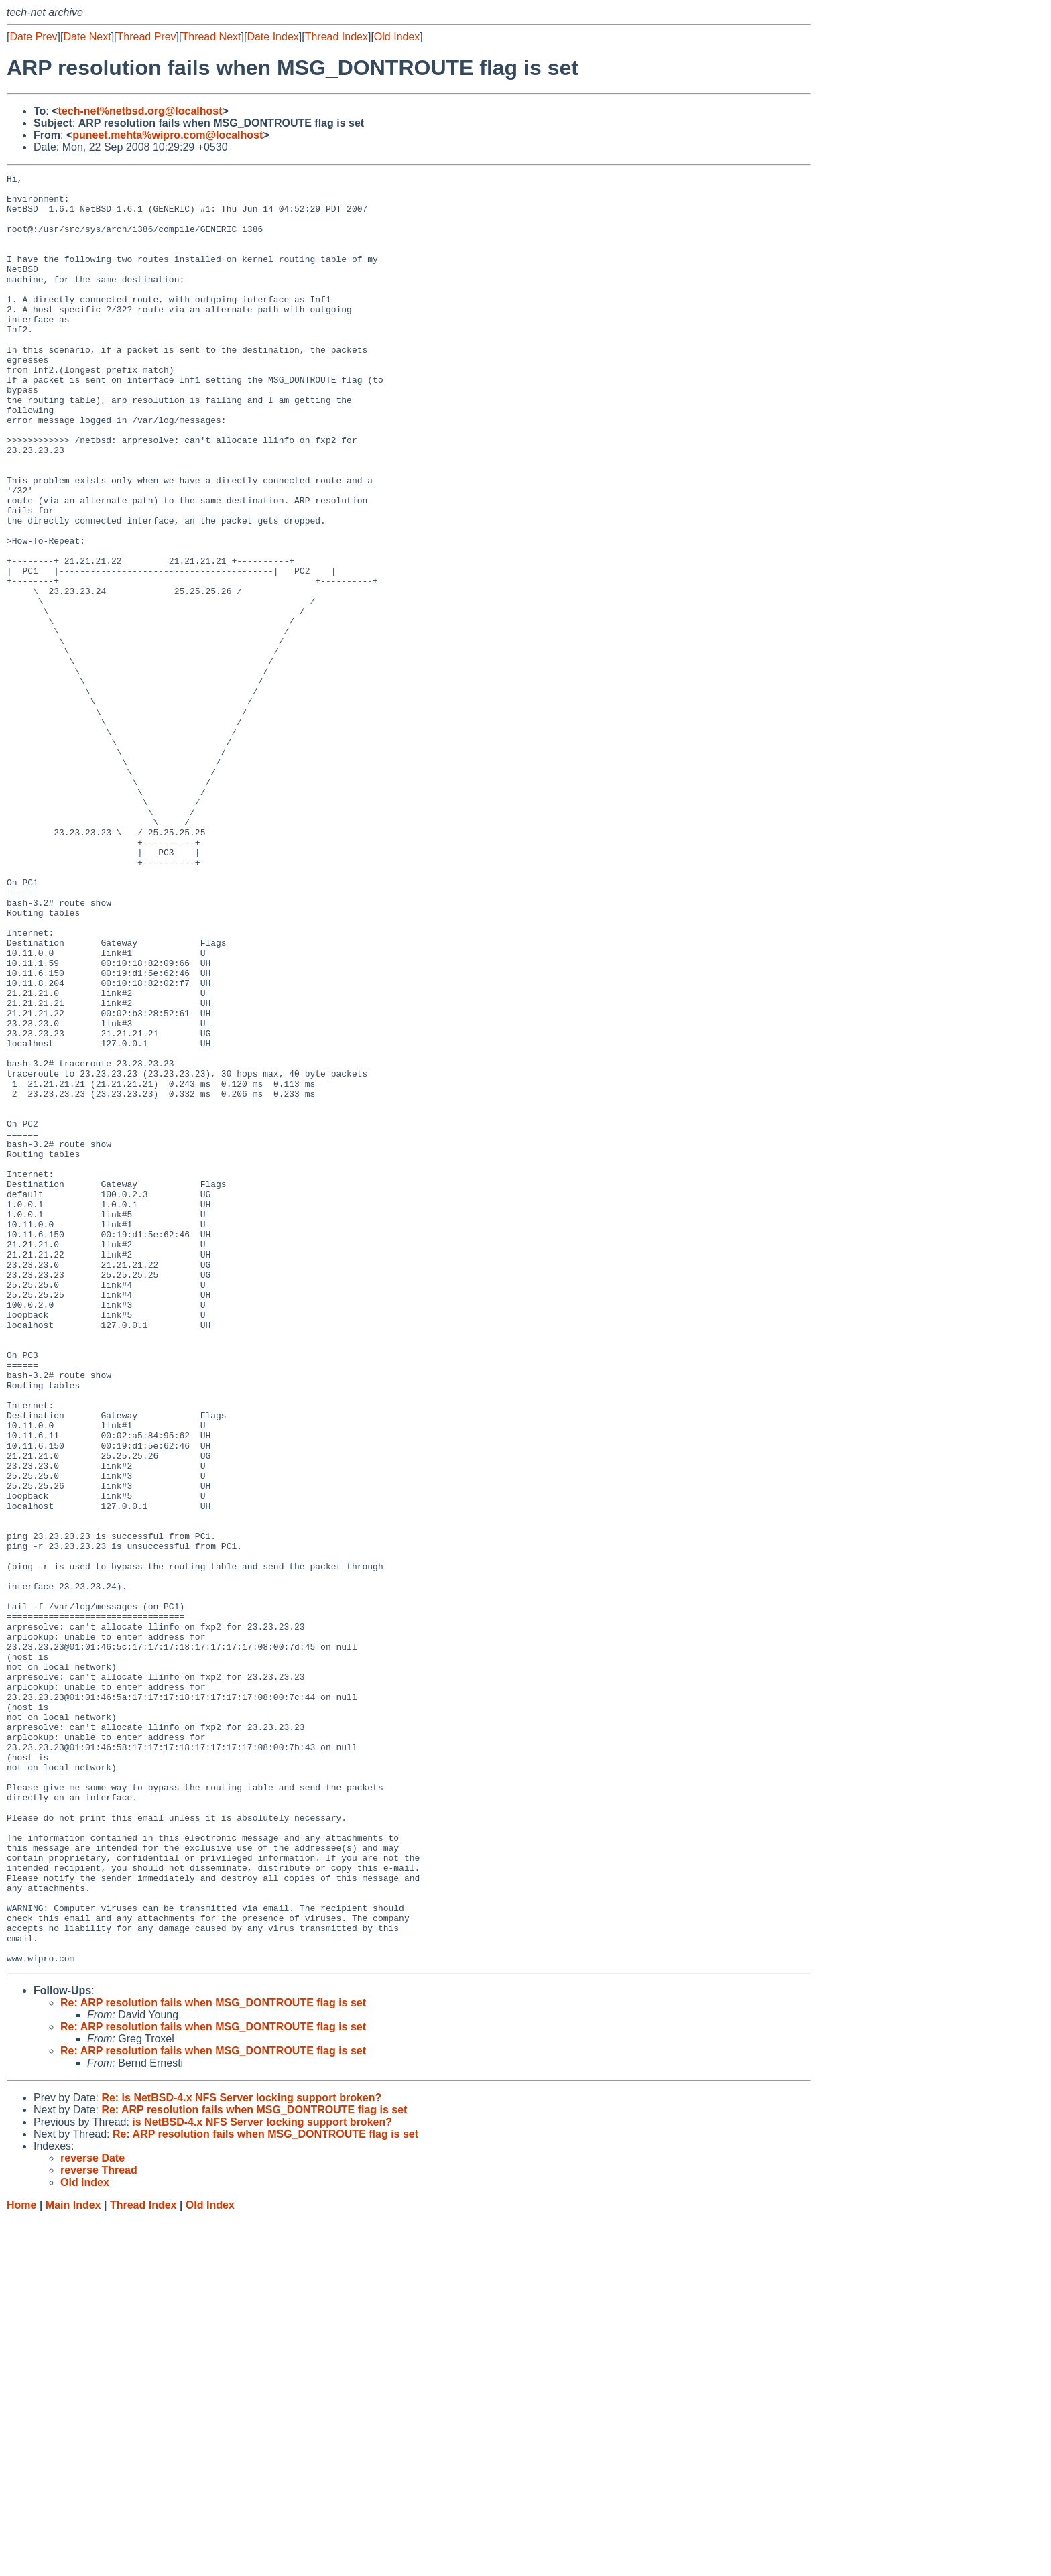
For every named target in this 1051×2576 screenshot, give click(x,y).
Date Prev (33, 36)
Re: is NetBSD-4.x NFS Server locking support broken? (241, 2455)
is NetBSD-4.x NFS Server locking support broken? (262, 2480)
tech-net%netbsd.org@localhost (140, 111)
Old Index (397, 36)
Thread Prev (146, 36)
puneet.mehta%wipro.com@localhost (167, 135)
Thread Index (336, 36)
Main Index (73, 2563)
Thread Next (211, 36)
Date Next (87, 36)
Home (21, 2563)
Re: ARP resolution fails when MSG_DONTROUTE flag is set (213, 2360)
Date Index (272, 36)
